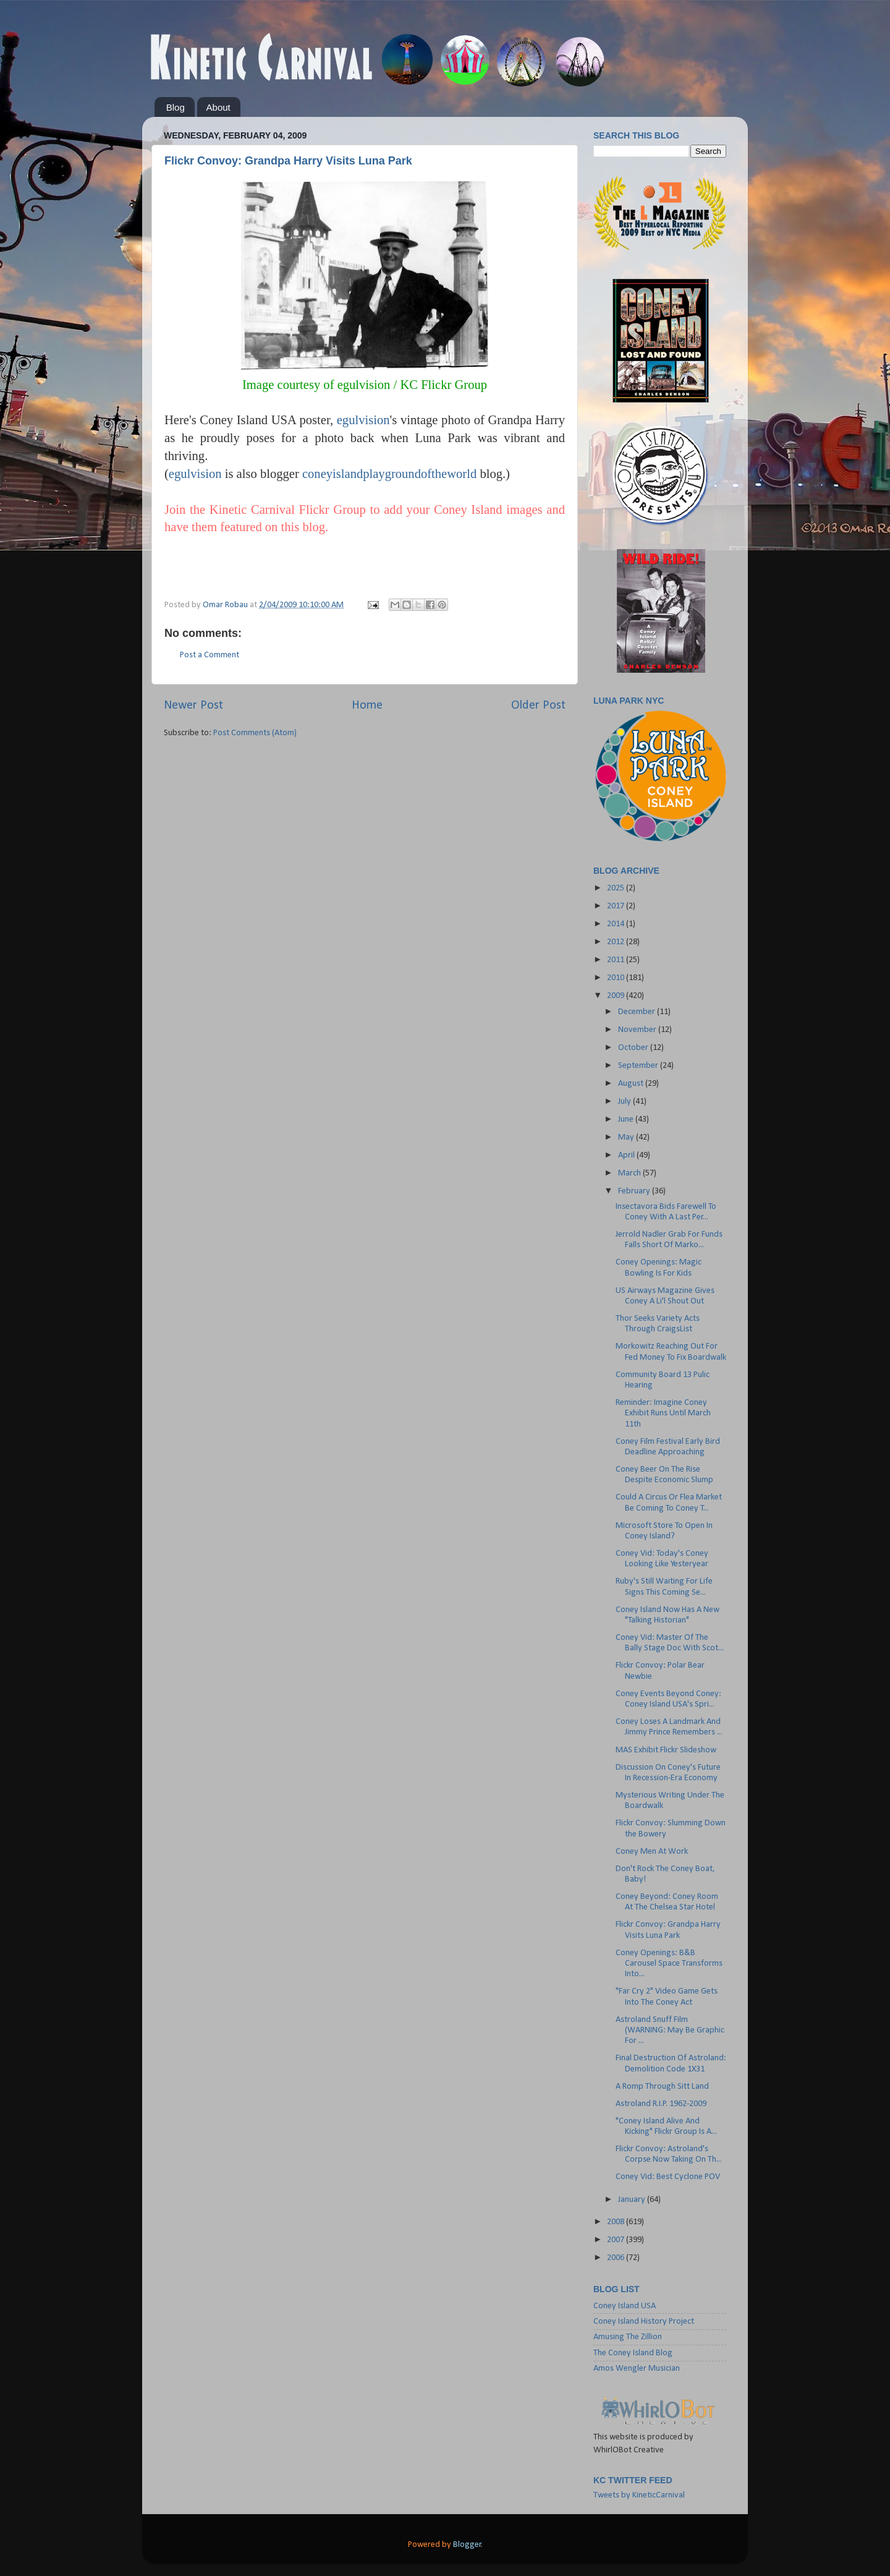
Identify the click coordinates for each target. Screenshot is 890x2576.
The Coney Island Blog (632, 2353)
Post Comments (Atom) (255, 733)
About (218, 107)
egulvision (195, 473)
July (625, 1101)
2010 (616, 978)
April (627, 1155)
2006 (616, 2258)
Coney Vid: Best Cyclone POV (668, 2176)
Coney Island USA (624, 2306)
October (634, 1047)
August (631, 1083)
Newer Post (193, 705)
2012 (616, 942)
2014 (616, 924)
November (638, 1029)
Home (367, 705)
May (627, 1137)
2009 (616, 995)
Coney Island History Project (643, 2321)
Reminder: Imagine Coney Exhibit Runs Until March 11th (663, 1413)
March (630, 1173)
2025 (616, 888)
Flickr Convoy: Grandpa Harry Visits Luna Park (288, 161)
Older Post (538, 705)
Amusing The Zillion (627, 2337)
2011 (616, 960)
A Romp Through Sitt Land (662, 2086)
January (632, 2199)
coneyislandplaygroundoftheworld (389, 473)
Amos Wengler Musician (636, 2368)
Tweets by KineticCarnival (639, 2495)
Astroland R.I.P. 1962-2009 (661, 2104)
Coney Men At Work (652, 1851)
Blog (175, 107)
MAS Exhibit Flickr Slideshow (666, 1750)
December (637, 1012)
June (626, 1119)
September (639, 1065)
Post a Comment (209, 655)
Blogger (467, 2544)
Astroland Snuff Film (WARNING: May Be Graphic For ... (670, 2030)
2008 (616, 2222)
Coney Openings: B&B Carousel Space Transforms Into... (669, 1963)
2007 (616, 2240)
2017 (616, 906)
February (635, 1191)
